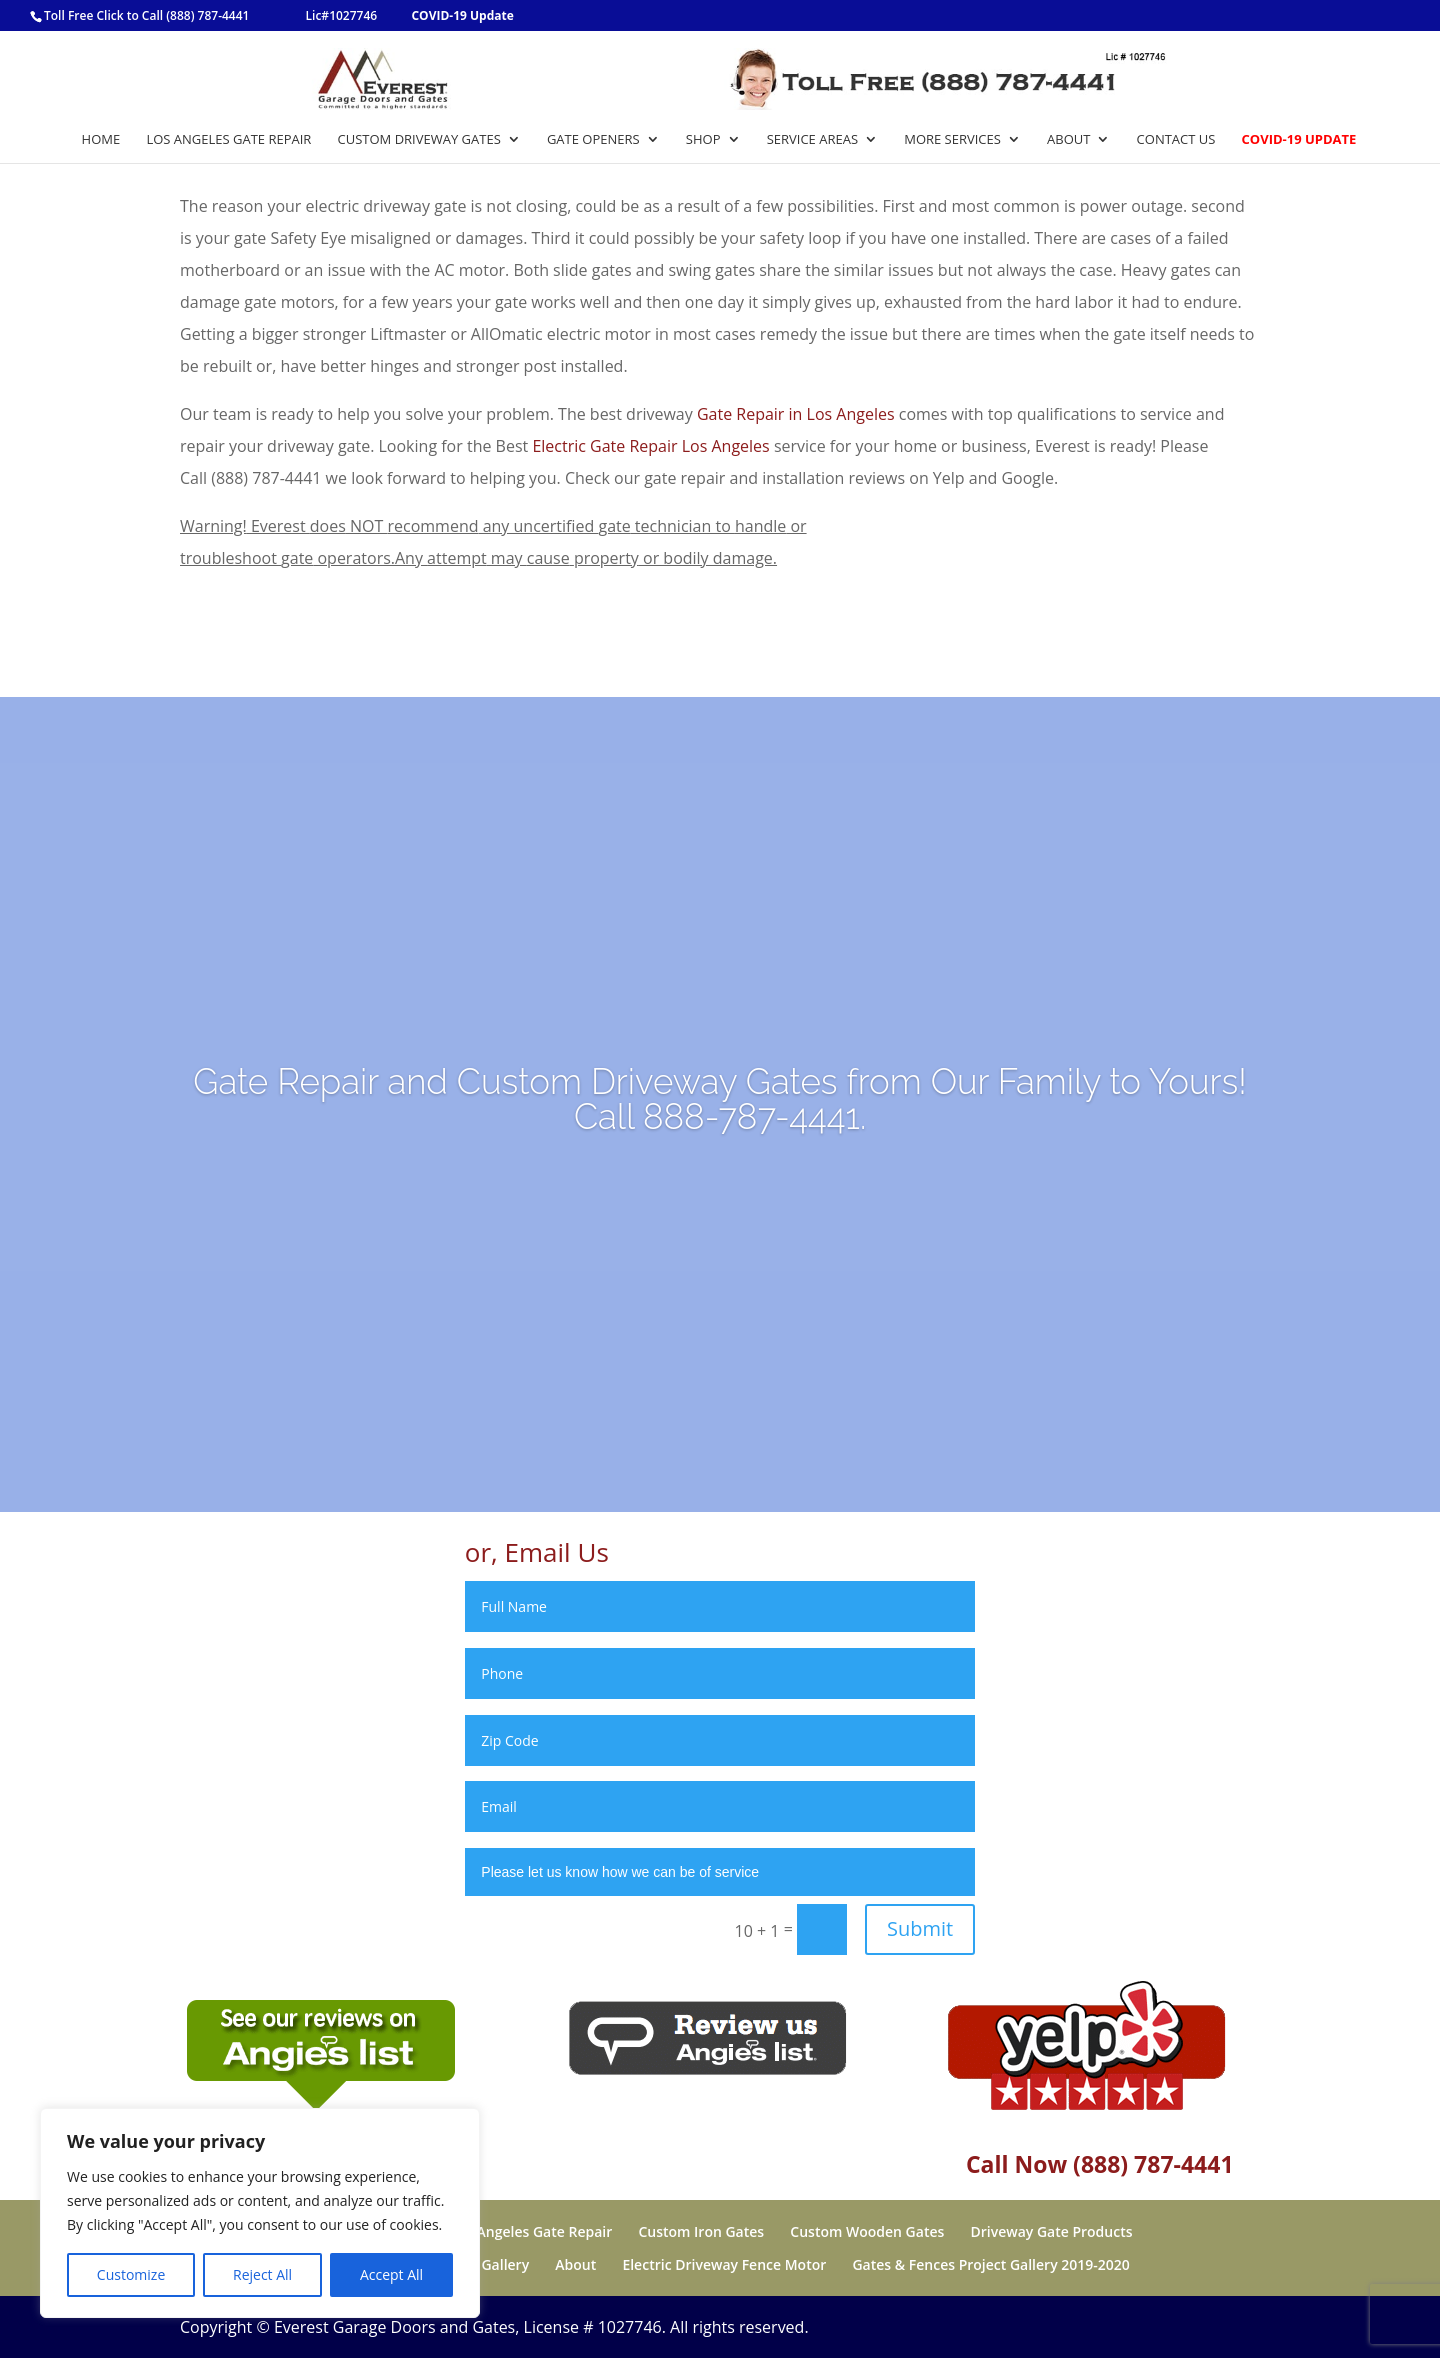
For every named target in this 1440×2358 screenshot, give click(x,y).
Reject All (262, 2274)
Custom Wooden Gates (867, 2231)
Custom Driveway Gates (419, 140)
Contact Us (1176, 140)
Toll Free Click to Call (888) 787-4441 (146, 15)
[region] (260, 2213)
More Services (952, 140)
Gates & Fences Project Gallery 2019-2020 (990, 2264)
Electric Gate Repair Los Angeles (650, 446)
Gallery (505, 2264)
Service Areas (812, 140)
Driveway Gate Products (1051, 2231)
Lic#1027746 (342, 15)
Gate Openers (593, 140)
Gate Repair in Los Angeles (796, 414)
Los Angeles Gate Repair (228, 140)
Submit (920, 1928)
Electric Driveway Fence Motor (724, 2264)
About (1068, 140)
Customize (131, 2274)
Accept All (391, 2274)
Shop (703, 140)
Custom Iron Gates (701, 2231)
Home (101, 140)
